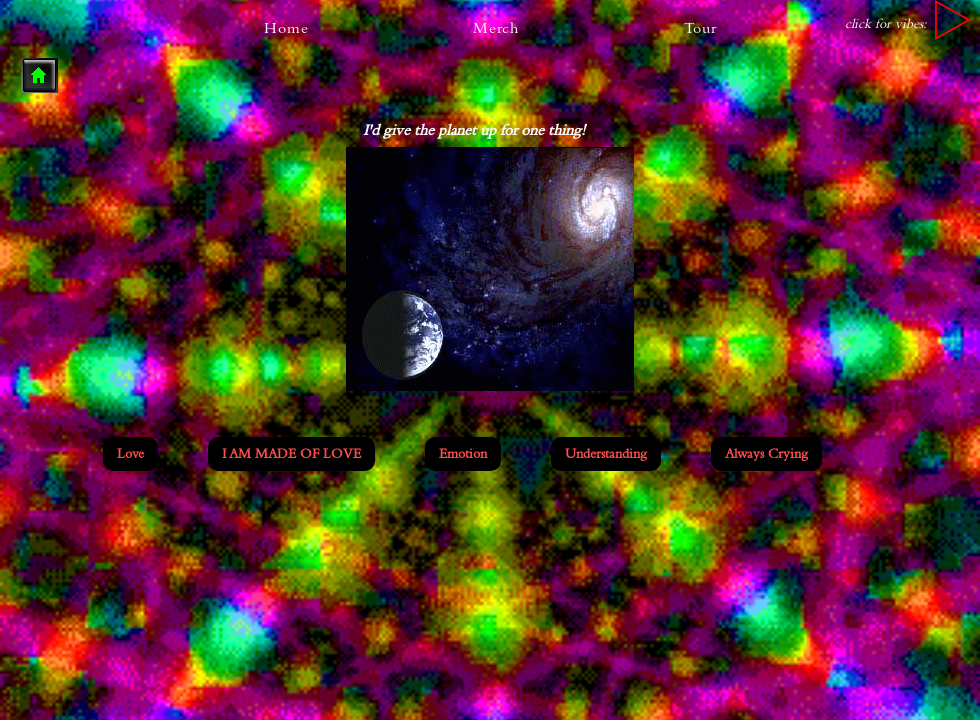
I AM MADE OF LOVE (291, 452)
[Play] (953, 20)
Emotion (462, 452)
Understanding (605, 452)
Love (130, 452)
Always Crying (766, 452)
